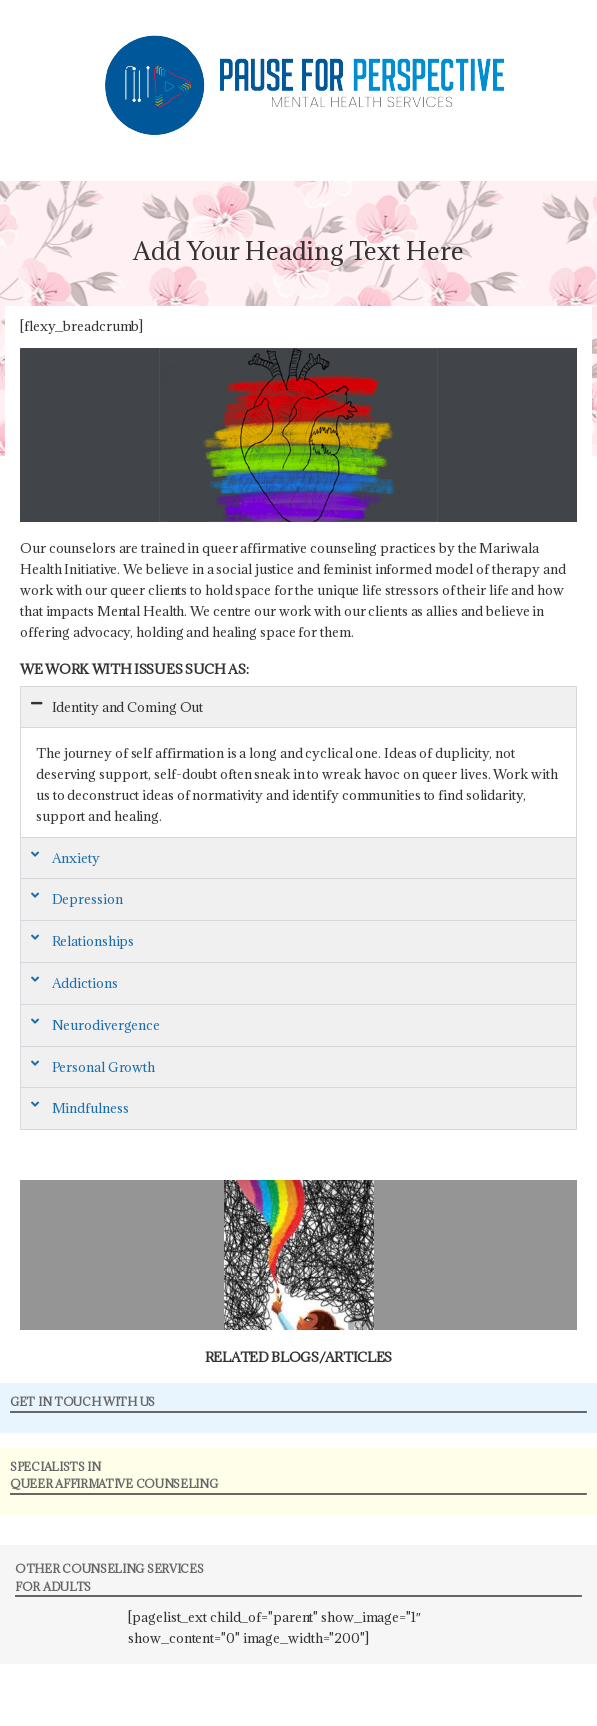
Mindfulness (90, 1108)
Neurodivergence (106, 1025)
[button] (298, 707)
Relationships (93, 941)
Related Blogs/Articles (298, 1357)
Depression (87, 899)
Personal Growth (104, 1067)
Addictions (85, 983)
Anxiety (76, 858)
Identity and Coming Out (128, 707)
